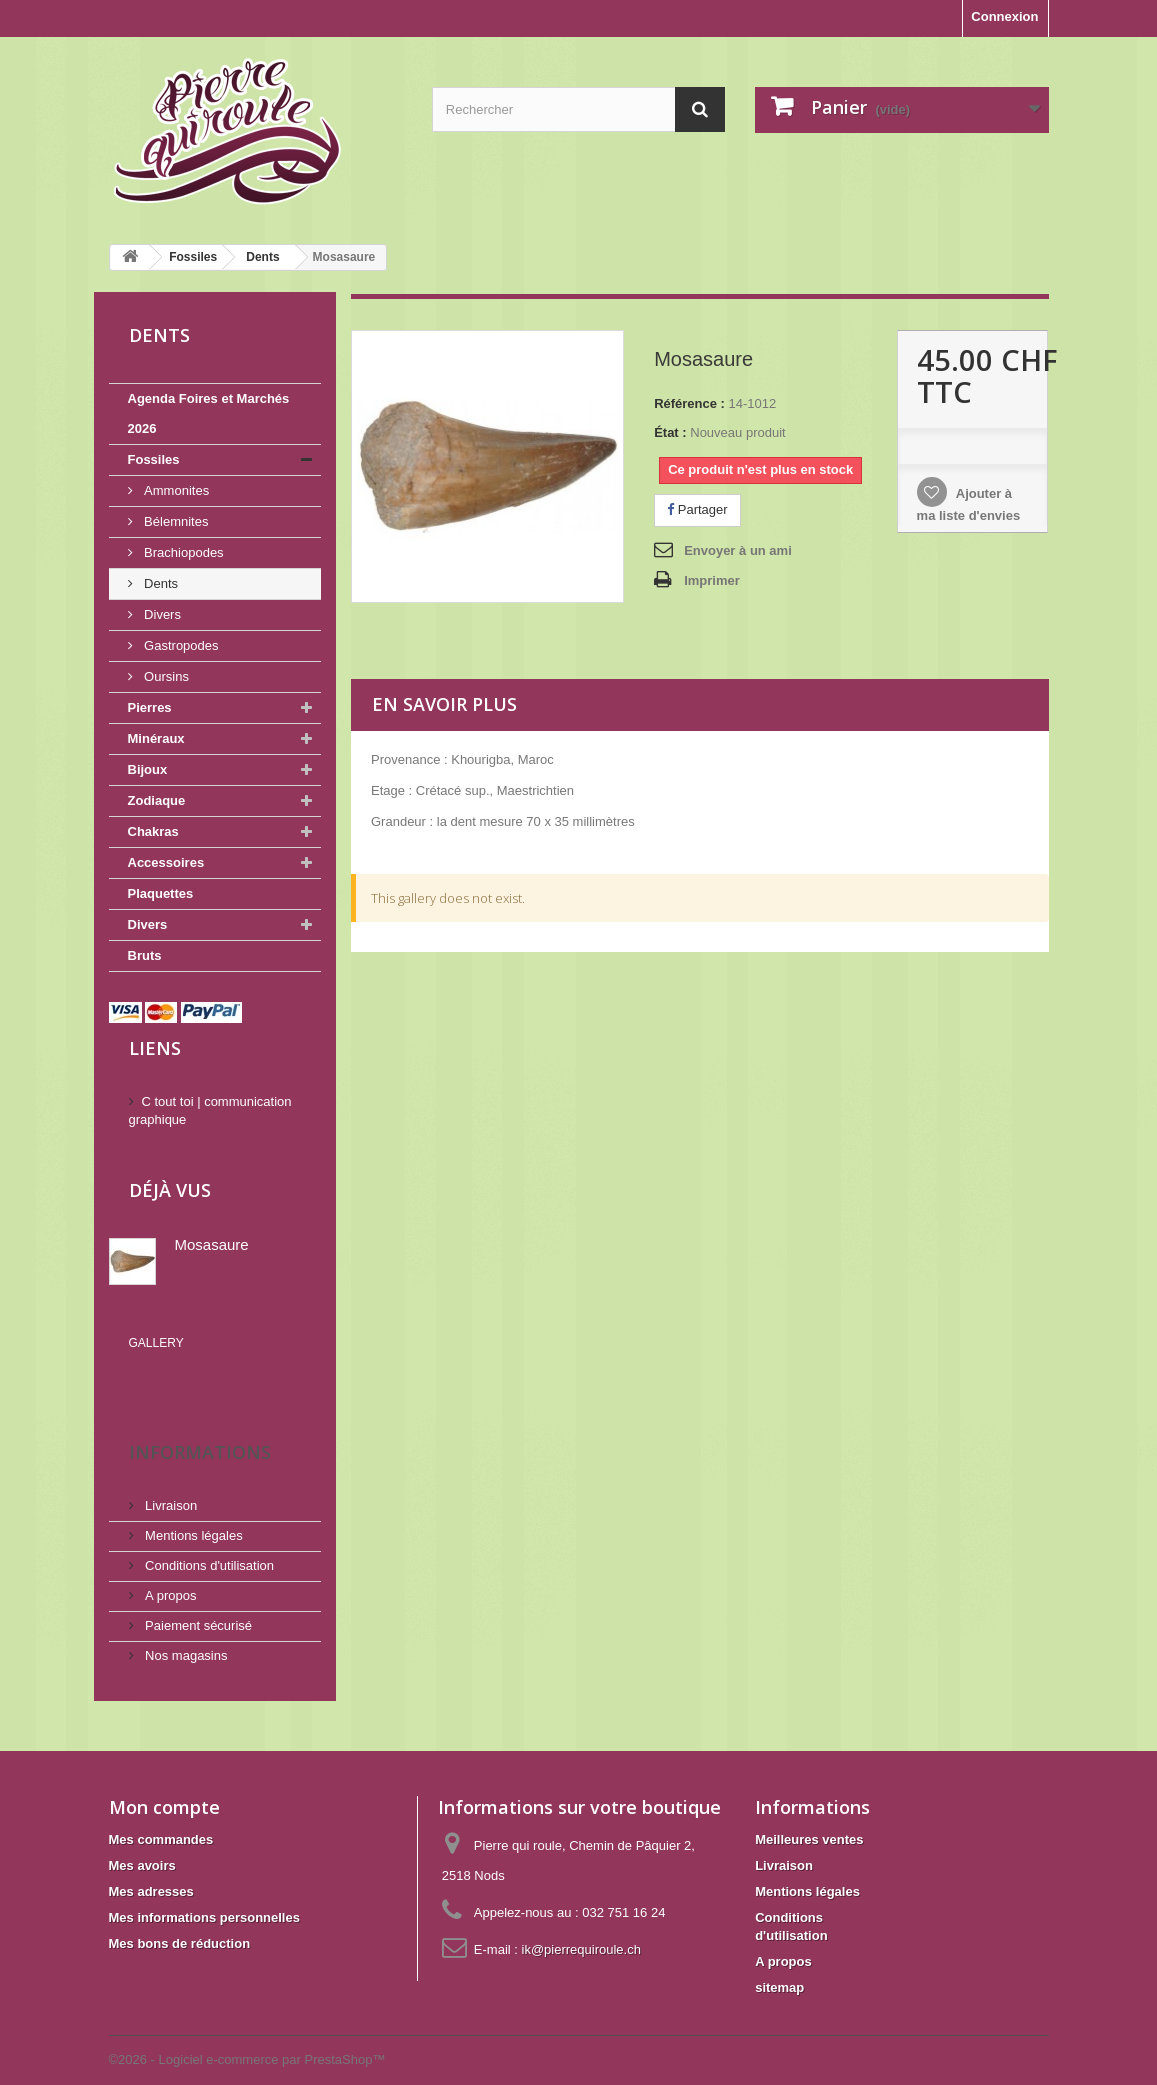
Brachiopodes (182, 552)
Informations (200, 1423)
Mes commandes (161, 1810)
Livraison (170, 1476)
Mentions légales (192, 1506)
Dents (160, 583)
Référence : (689, 403)
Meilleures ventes (809, 1810)
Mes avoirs (142, 1836)
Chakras (153, 831)
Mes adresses (151, 1862)
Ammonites (175, 490)
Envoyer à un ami (738, 550)
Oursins (165, 676)
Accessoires (166, 862)
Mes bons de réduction (180, 1914)
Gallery (156, 1343)
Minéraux (156, 738)
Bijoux (148, 769)
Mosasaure (212, 1244)
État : (670, 432)
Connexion (1004, 16)
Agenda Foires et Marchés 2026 (209, 413)
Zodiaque (157, 800)
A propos (169, 1566)
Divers (161, 614)
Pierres (150, 707)
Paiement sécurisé (197, 1596)
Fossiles (154, 459)
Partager (697, 509)
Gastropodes (180, 645)
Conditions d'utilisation (208, 1536)
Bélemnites (175, 521)
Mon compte (164, 1778)
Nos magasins (185, 1626)
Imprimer (712, 580)
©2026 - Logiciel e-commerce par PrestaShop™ (247, 2030)
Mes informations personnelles (204, 1888)
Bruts (145, 955)
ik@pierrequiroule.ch (581, 1920)
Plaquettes (161, 893)
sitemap (779, 1958)
